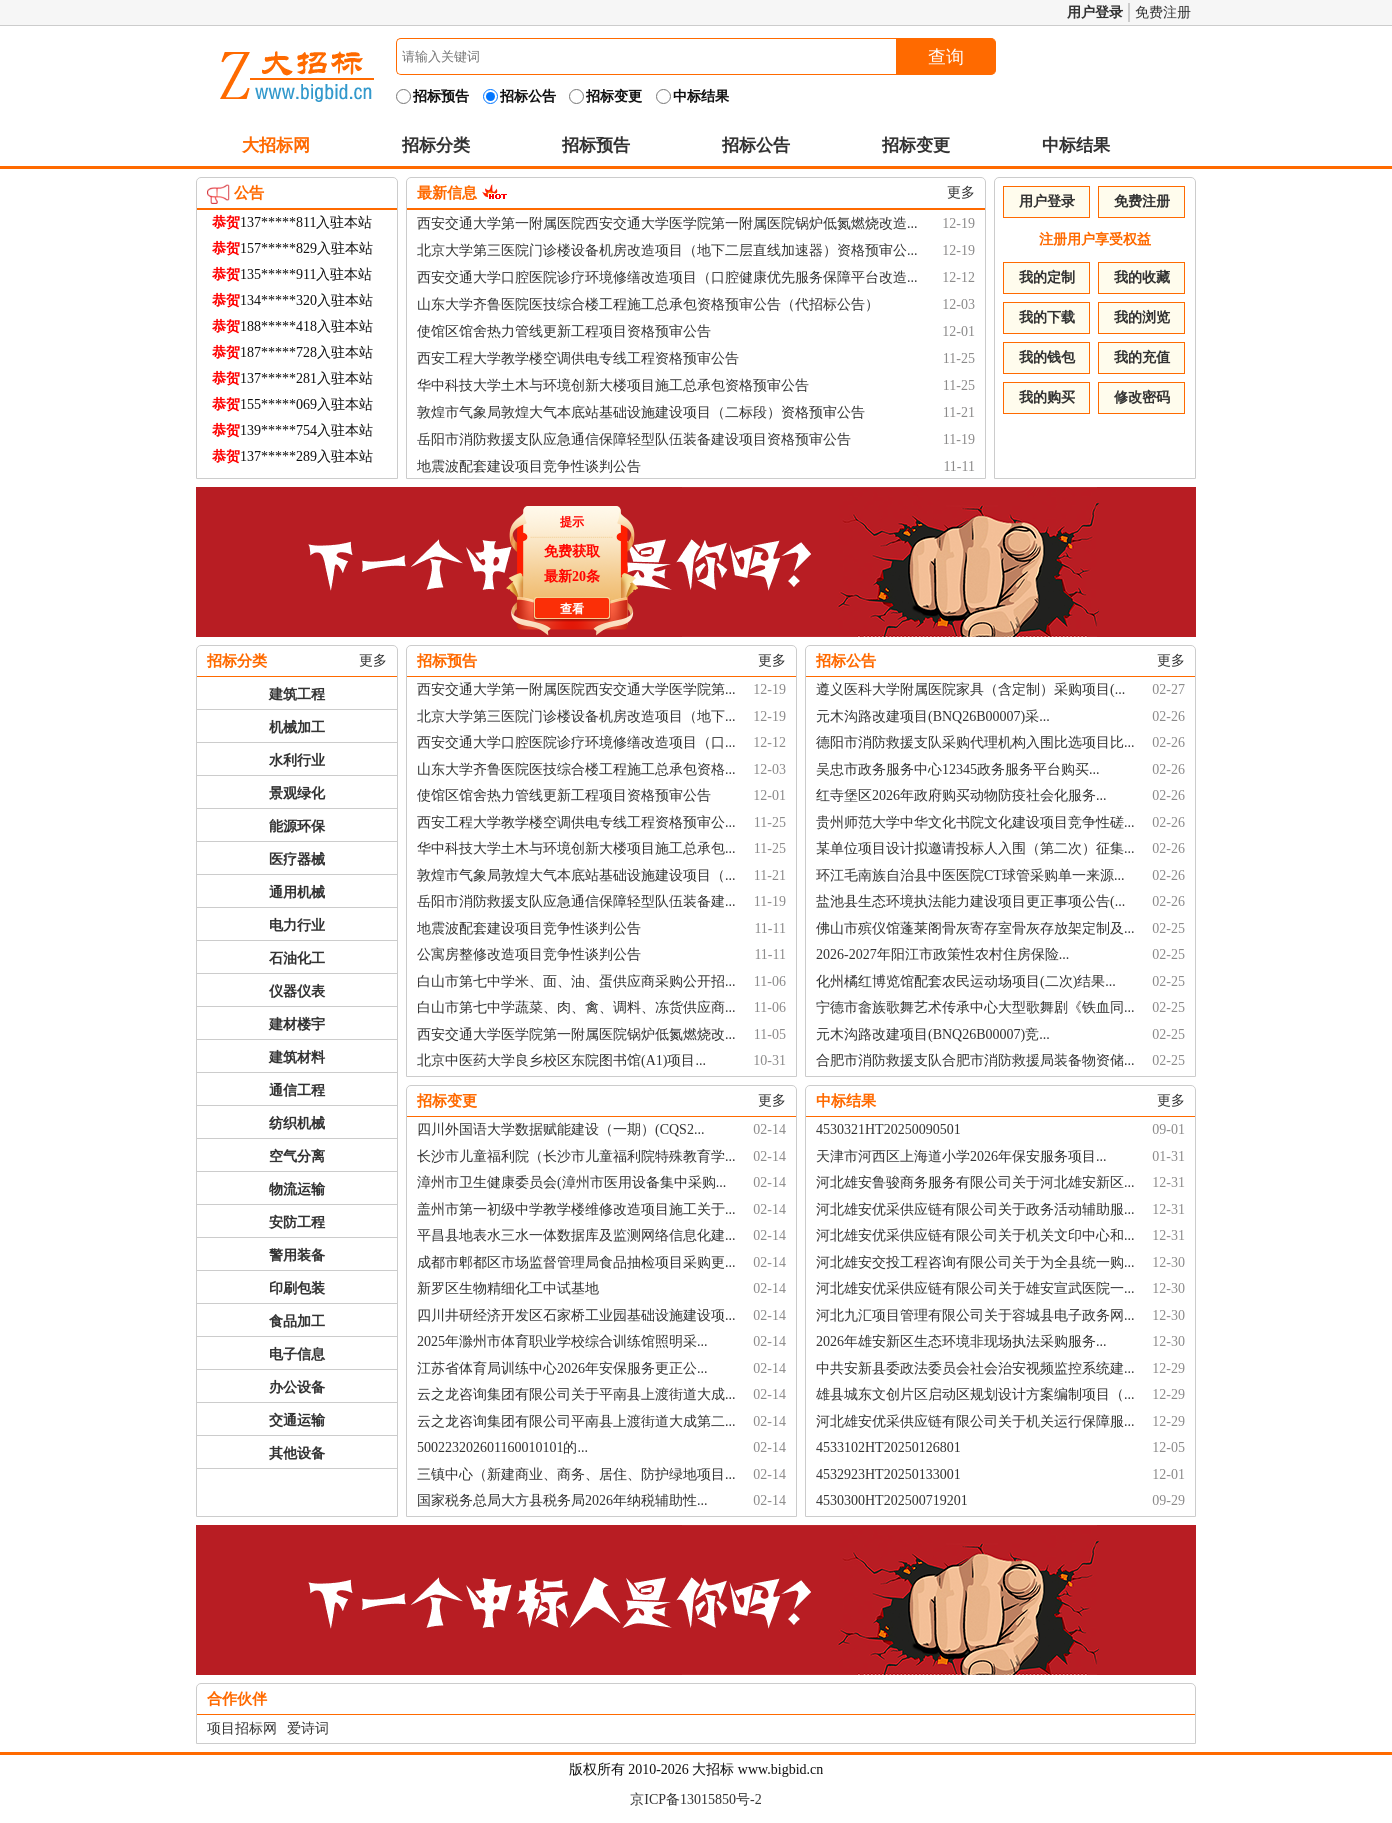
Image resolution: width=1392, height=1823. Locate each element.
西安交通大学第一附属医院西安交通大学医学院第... (576, 689)
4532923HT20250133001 (888, 1474)
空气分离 (297, 1156)
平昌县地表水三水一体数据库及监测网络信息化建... (576, 1235)
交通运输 (297, 1420)
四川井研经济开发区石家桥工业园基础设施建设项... (576, 1315)
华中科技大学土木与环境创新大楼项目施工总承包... (576, 848)
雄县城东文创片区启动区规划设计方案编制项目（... (975, 1394)
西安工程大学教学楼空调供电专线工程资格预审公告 (578, 358)
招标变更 (916, 145)
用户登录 (1095, 12)
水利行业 (297, 760)
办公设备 (297, 1387)
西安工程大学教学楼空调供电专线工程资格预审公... (576, 822)
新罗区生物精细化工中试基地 (508, 1288)
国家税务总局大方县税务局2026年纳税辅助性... (562, 1500)
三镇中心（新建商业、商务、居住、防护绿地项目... (576, 1474)
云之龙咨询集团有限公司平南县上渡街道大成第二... (576, 1421)
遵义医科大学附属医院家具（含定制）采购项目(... (970, 689)
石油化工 (297, 958)
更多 (961, 192)
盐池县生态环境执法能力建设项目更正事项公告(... (970, 901)
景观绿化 (297, 793)
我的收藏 (1142, 277)
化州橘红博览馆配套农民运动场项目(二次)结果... (966, 981)
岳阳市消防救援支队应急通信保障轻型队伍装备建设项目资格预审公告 (634, 439)
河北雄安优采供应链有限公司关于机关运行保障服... (975, 1421)
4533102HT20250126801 (888, 1447)
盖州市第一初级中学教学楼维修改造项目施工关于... (576, 1209)
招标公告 (756, 145)
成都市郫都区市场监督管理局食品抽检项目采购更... (576, 1262)
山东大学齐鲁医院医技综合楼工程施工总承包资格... (576, 769)
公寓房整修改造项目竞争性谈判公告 (529, 954)
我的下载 (1047, 317)
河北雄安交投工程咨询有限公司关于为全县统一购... (975, 1262)
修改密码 (1142, 397)
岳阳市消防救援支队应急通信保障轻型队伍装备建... (576, 901)
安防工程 (297, 1222)
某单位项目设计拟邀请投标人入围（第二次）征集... (975, 848)
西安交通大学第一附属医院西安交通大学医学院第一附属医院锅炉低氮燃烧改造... (667, 223)
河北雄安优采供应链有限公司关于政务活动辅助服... (975, 1209)
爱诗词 (308, 1728)
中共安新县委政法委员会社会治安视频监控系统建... (975, 1368)
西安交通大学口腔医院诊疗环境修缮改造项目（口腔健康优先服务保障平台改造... (667, 277)
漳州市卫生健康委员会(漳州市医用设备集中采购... (571, 1182)
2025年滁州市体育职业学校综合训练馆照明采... (562, 1341)
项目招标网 (242, 1728)
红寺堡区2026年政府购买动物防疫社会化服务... (961, 795)
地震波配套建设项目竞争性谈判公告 (529, 466)
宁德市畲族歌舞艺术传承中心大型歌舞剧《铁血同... (975, 1007)
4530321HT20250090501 (888, 1129)
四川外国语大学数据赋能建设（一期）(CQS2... (560, 1129)
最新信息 (447, 193)
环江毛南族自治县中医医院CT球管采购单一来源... (970, 875)
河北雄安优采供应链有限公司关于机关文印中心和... (975, 1235)
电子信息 (297, 1354)
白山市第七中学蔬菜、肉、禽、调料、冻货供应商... (576, 1007)
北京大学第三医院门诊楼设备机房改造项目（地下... (576, 716)
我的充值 (1142, 357)
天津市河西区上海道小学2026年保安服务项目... (961, 1156)
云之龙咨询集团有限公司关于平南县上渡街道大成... (576, 1394)
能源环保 (297, 826)
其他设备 (297, 1453)
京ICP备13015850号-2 (695, 1799)
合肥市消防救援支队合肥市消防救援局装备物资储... (975, 1060)
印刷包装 (297, 1288)
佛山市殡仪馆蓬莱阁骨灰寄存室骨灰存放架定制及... (975, 928)
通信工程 (297, 1090)
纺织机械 (297, 1123)
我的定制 (1047, 277)
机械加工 (297, 727)
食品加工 (297, 1321)
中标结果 (1076, 145)
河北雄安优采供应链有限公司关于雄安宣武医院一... (975, 1288)
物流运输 (297, 1189)
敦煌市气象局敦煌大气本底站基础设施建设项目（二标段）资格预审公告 (641, 412)
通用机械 (297, 892)
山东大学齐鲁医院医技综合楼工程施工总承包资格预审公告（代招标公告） (648, 304)
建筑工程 (297, 694)
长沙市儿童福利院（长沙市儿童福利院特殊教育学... (576, 1156)
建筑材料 (297, 1057)
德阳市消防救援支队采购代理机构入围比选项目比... (975, 742)
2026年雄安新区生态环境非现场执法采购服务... (961, 1341)
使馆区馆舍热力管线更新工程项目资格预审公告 (564, 331)
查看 (569, 606)
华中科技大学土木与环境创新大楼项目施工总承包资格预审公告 (613, 385)
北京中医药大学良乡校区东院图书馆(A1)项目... (561, 1060)
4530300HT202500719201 (892, 1500)
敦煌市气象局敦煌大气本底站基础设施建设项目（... (576, 875)
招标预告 (596, 145)
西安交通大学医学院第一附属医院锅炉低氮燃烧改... (576, 1034)
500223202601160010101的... (502, 1447)
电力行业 (297, 925)
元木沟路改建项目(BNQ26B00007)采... (933, 716)
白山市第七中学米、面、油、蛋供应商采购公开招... (576, 981)
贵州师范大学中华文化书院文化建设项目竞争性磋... (975, 822)
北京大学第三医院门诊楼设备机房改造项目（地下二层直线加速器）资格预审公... (667, 250)
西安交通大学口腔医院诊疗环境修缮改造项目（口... (576, 742)
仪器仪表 (297, 991)
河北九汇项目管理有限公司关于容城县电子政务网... (975, 1315)
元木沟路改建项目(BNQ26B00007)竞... (933, 1034)
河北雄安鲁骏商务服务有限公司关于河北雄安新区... (975, 1182)
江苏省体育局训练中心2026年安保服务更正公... (562, 1368)
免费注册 (1163, 12)
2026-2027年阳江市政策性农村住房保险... (942, 954)
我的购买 (1047, 397)
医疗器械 (297, 859)
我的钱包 (1047, 357)
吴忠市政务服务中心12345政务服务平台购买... (958, 769)
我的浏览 (1142, 317)
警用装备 (297, 1255)
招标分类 (436, 145)
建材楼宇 (297, 1024)
